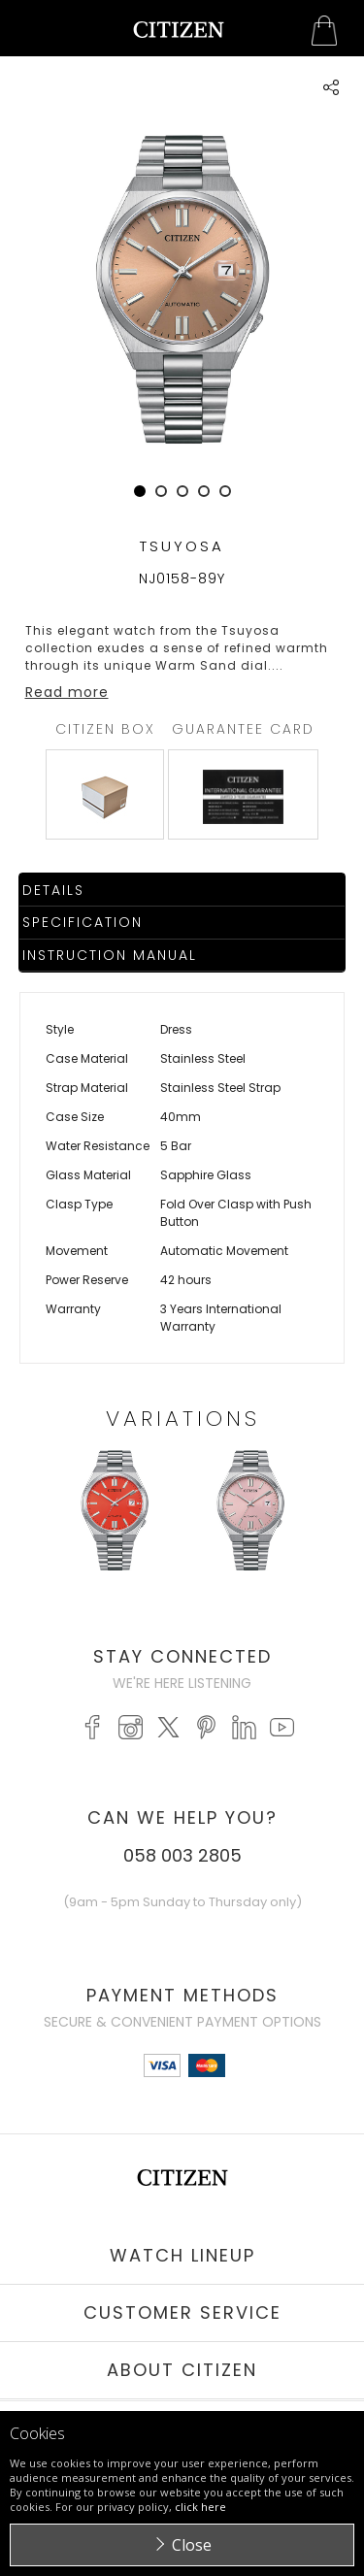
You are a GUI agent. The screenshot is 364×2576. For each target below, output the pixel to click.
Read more (67, 692)
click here (200, 2506)
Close (192, 2545)
